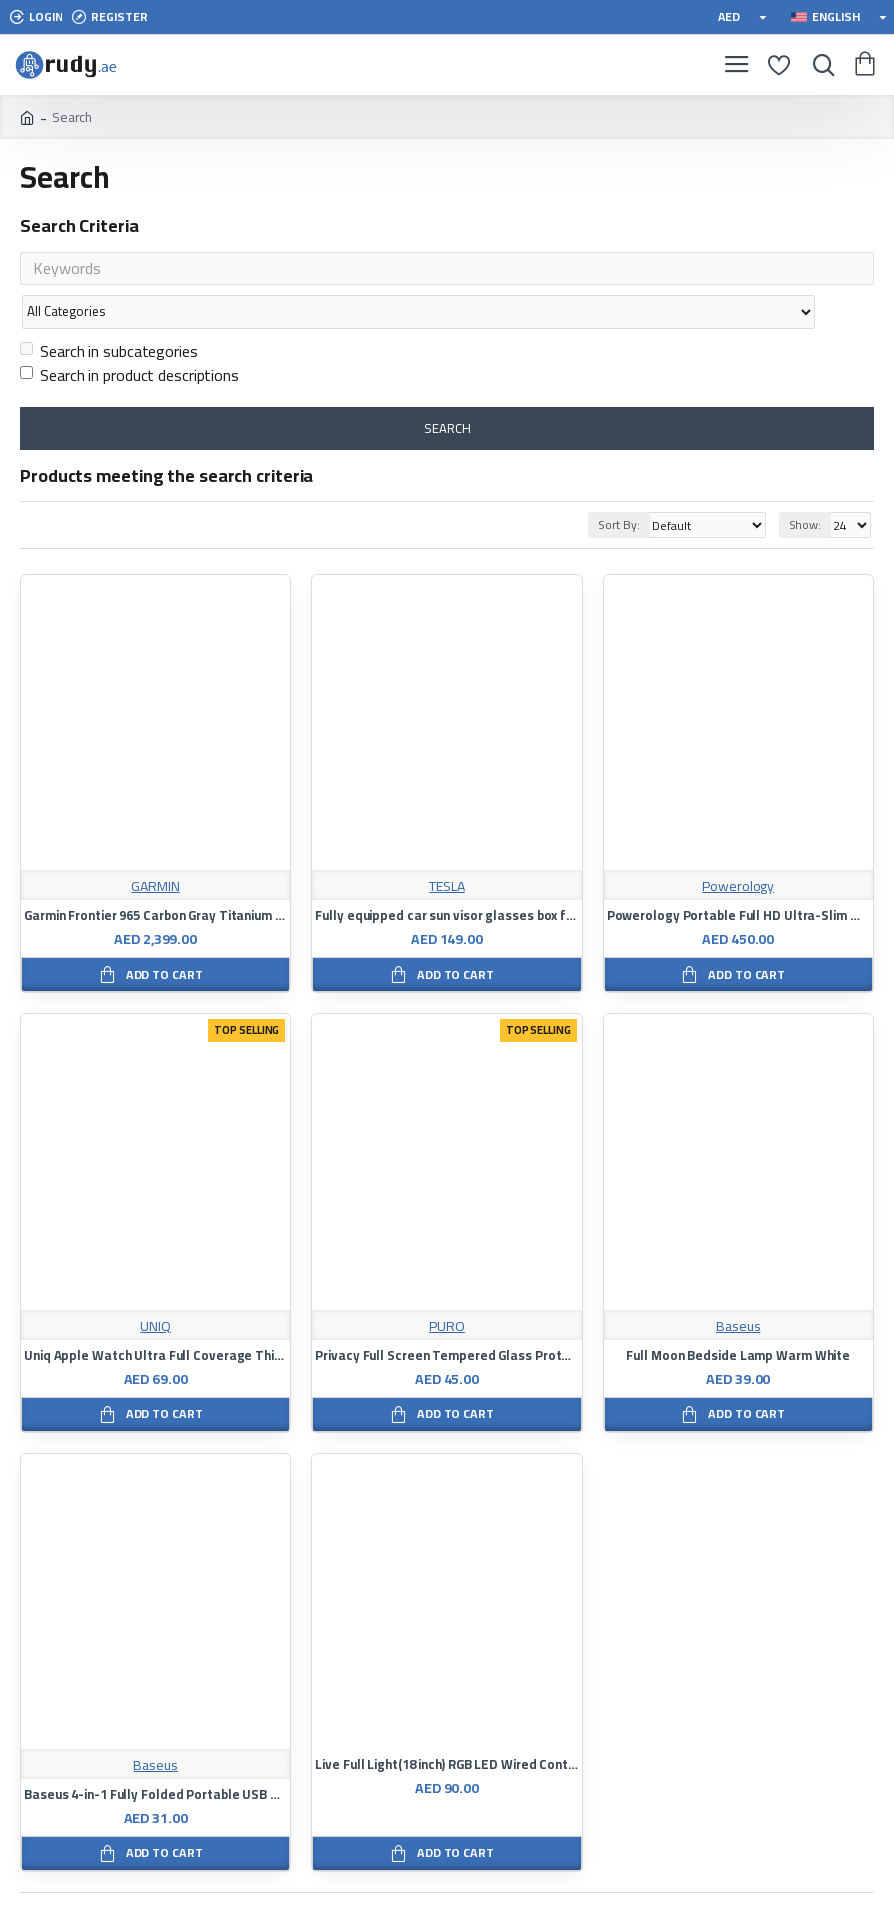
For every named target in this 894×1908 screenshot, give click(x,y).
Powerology (738, 848)
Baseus (738, 1287)
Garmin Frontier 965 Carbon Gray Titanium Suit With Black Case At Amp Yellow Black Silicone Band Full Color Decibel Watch (155, 877)
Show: (805, 485)
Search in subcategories (109, 312)
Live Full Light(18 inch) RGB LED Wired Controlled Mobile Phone (446, 1725)
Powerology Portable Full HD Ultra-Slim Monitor (738, 877)
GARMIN (155, 848)
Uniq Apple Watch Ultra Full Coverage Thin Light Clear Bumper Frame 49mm (155, 1316)
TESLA (447, 848)
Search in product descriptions (129, 336)
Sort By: (613, 485)
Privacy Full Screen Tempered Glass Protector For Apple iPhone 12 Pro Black (446, 1316)
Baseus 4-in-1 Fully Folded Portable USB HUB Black (155, 1755)
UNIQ (155, 1287)
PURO (447, 1287)
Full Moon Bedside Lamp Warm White (738, 1316)
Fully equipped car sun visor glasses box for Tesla (446, 877)
